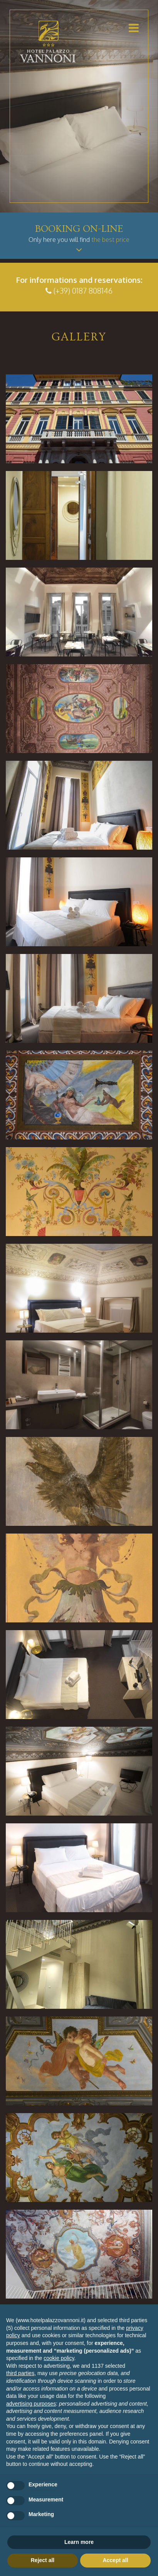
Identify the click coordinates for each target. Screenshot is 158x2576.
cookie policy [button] (59, 2358)
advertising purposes (31, 2404)
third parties (20, 2373)
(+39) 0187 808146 (83, 291)
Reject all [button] (42, 2560)
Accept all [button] (115, 2560)
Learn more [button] (79, 2542)
